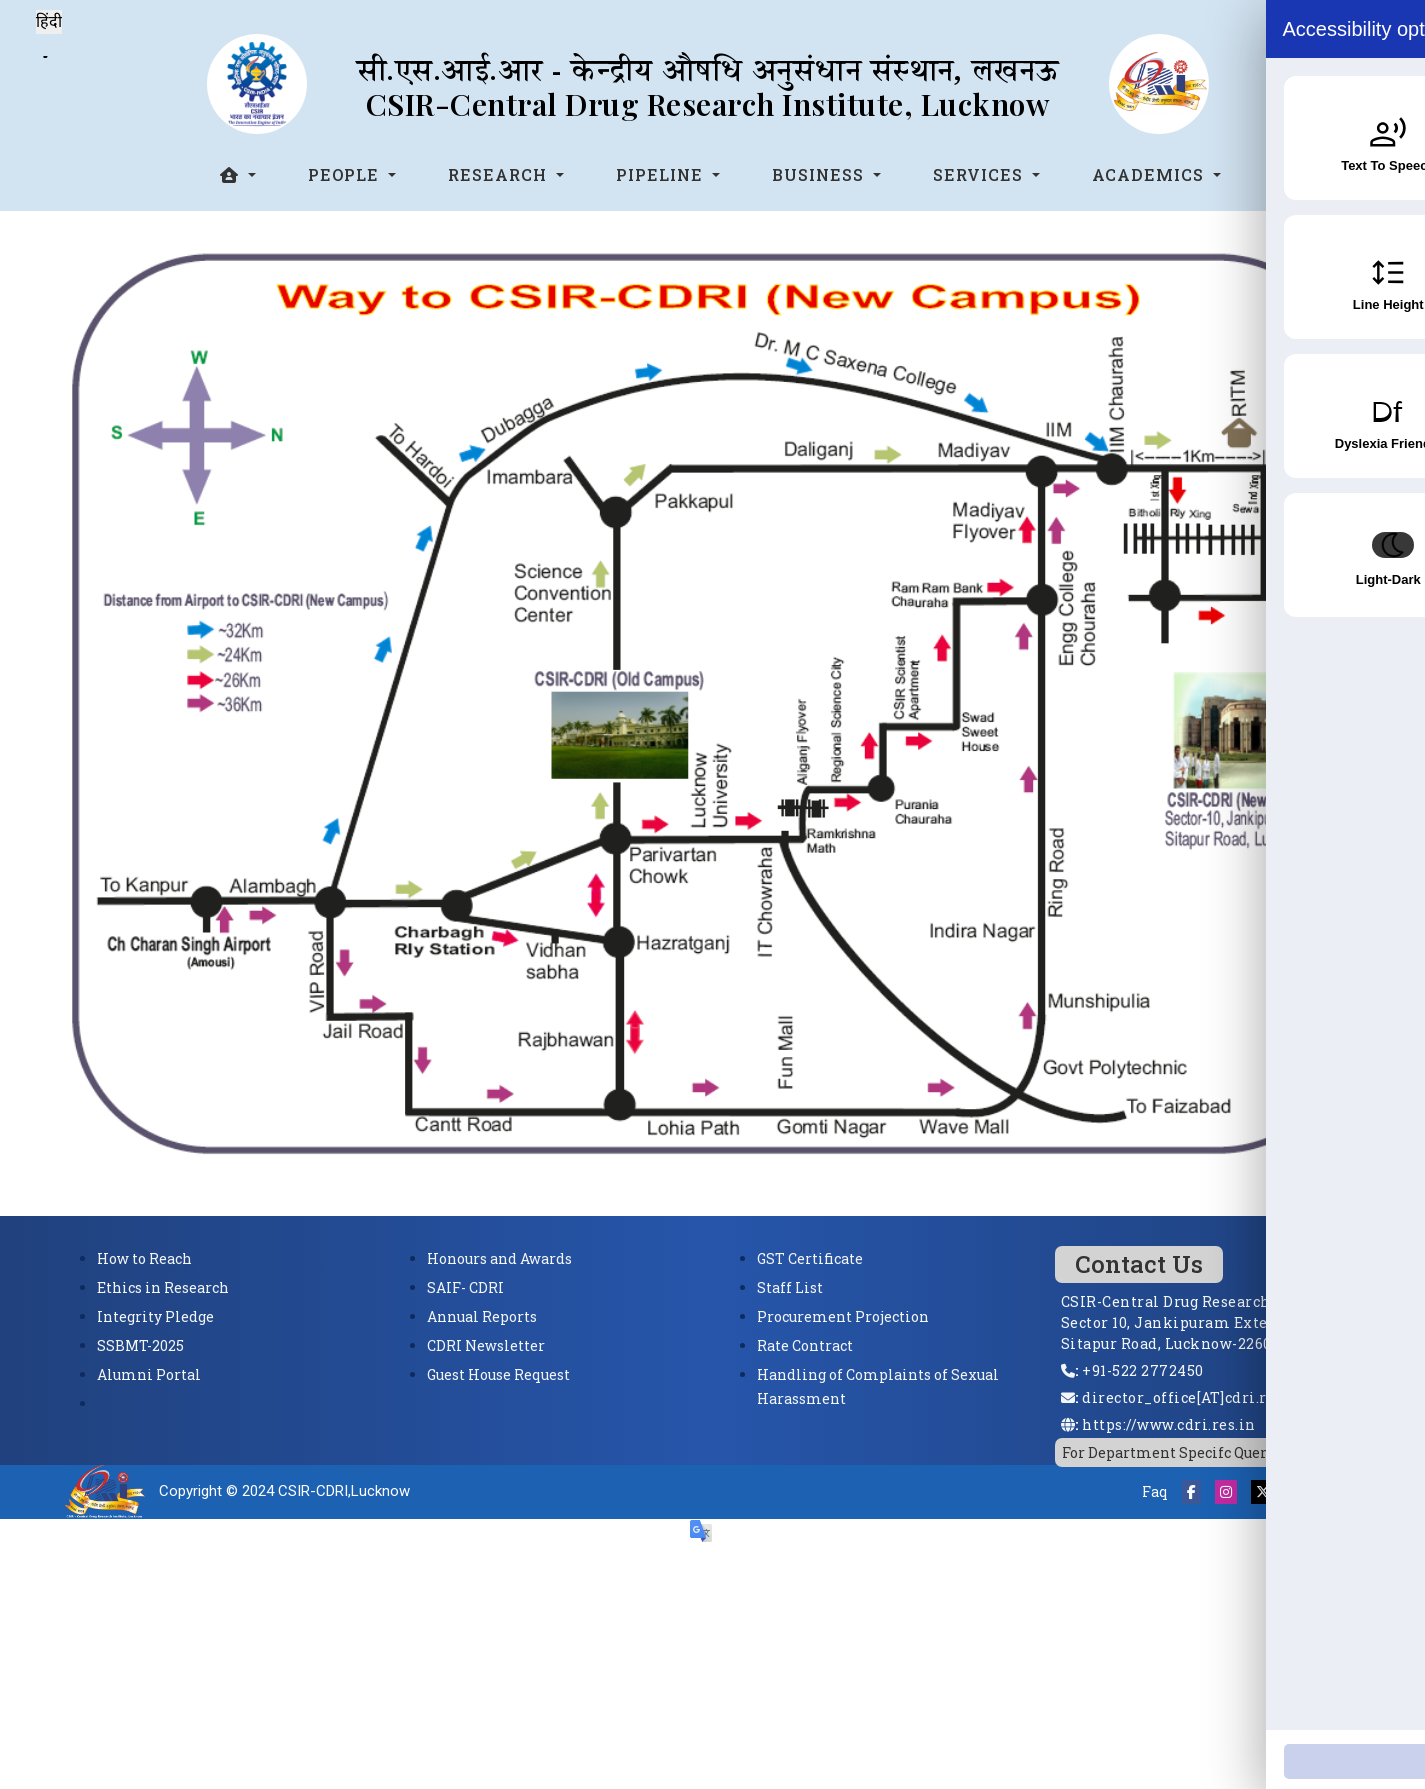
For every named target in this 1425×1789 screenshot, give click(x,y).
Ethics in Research (163, 1287)
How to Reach (144, 1258)
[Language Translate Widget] (46, 57)
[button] (238, 175)
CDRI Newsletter (486, 1345)
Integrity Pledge (155, 1316)
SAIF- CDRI (465, 1287)
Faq (1155, 1491)
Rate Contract (805, 1345)
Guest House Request (498, 1374)
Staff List (790, 1287)
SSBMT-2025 (140, 1345)
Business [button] (820, 174)
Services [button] (980, 174)
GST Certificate (810, 1258)
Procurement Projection (843, 1316)
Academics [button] (1150, 174)
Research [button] (500, 174)
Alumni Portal (149, 1374)
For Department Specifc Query (1168, 1452)
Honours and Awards (499, 1258)
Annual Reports (482, 1316)
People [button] (346, 174)
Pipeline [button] (662, 174)
